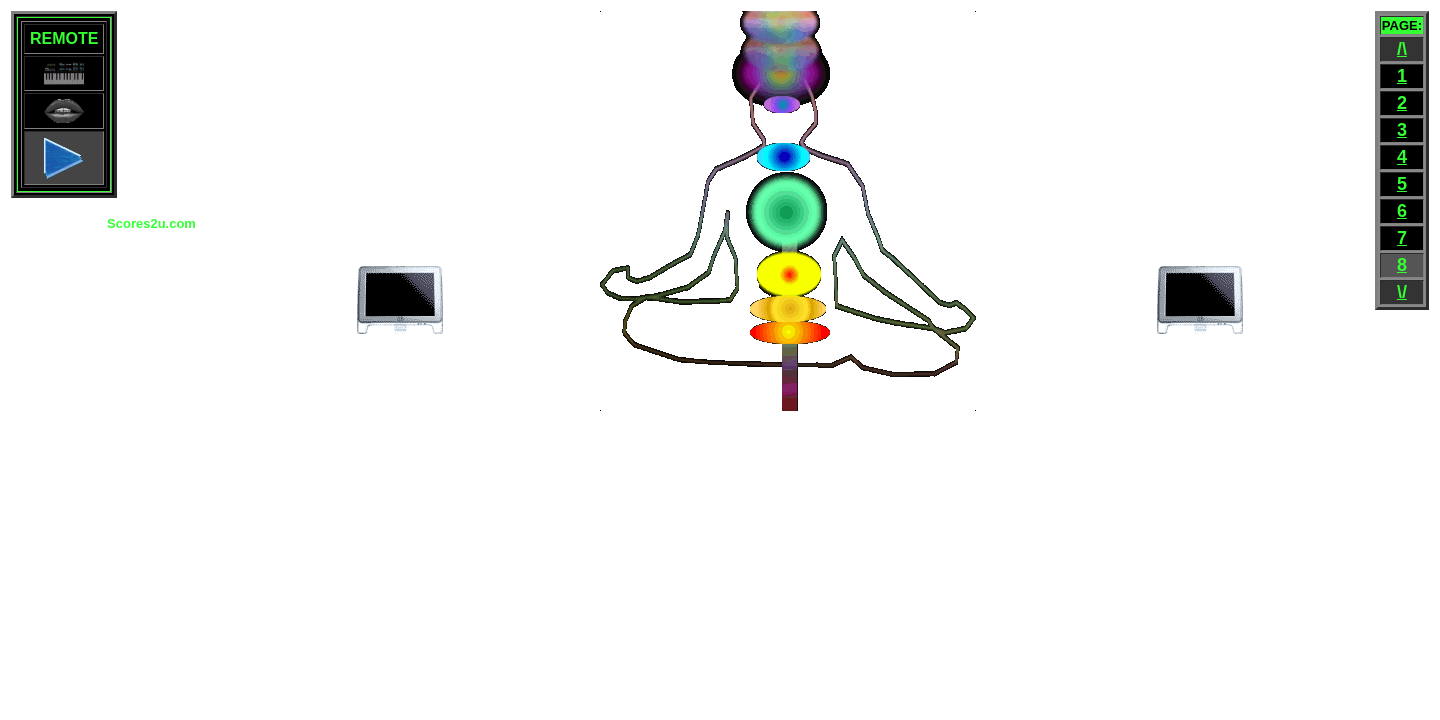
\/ (1402, 292)
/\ (1402, 49)
